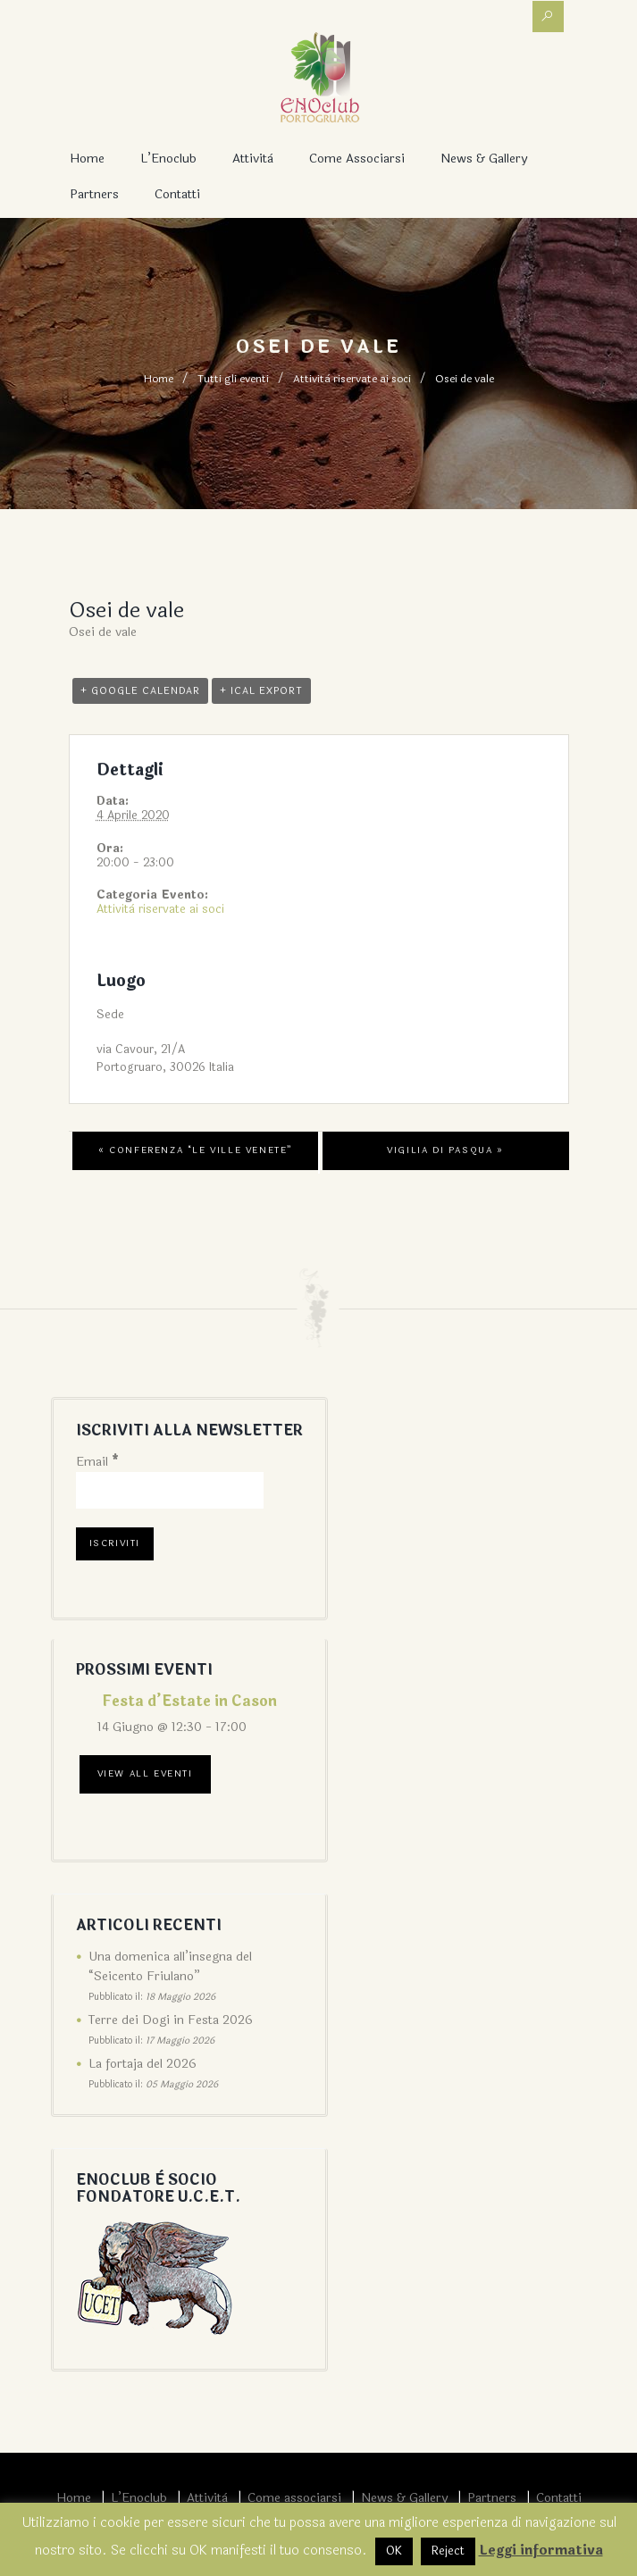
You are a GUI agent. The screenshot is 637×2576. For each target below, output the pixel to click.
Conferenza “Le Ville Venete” (195, 1150)
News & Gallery (483, 158)
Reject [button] (448, 2551)
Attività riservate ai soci (352, 379)
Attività (252, 158)
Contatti (177, 194)
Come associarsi (357, 158)
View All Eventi (145, 1774)
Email (97, 1461)
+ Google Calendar (140, 690)
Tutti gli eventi (233, 379)
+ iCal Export (261, 690)
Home (87, 158)
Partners (94, 194)
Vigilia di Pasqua (445, 1150)
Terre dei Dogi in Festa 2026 (170, 2020)
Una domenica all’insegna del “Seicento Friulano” (170, 1966)
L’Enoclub (168, 158)
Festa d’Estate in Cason (189, 1701)
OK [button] (394, 2551)
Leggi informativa (541, 2550)
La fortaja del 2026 (142, 2063)
